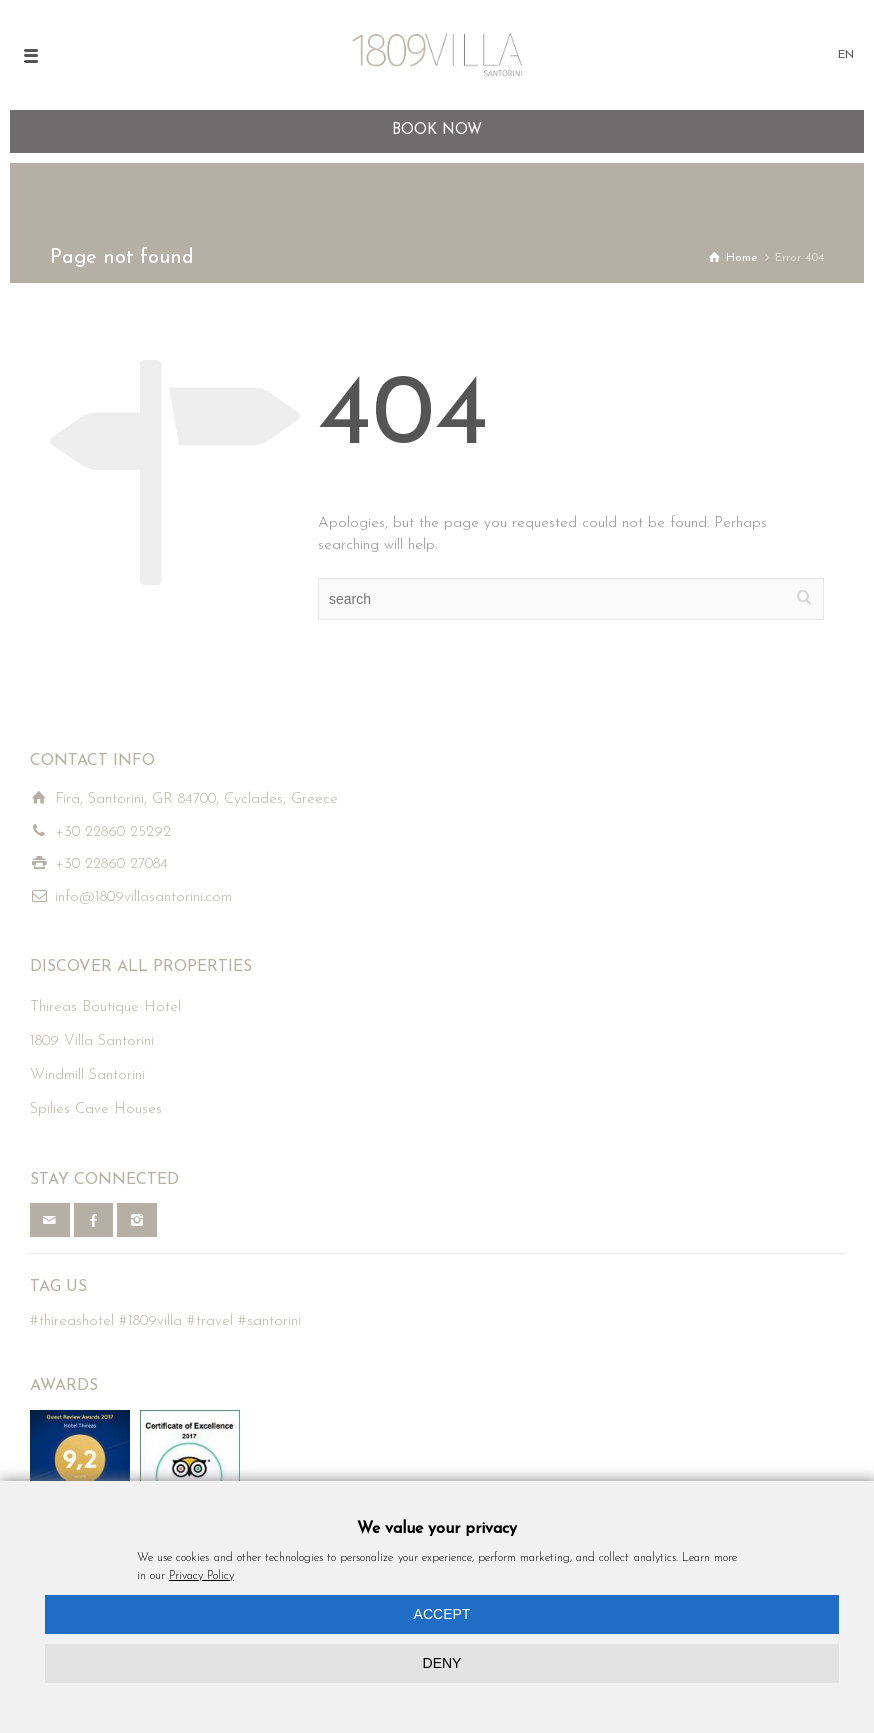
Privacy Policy (201, 1576)
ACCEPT (442, 1614)
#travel (210, 1321)
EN (846, 55)
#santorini (269, 1321)
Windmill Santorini (87, 1075)
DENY (442, 1663)
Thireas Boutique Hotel (105, 1007)
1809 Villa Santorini (92, 1041)
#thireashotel (72, 1321)
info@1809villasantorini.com (143, 897)
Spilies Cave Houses (96, 1109)
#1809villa (150, 1321)
